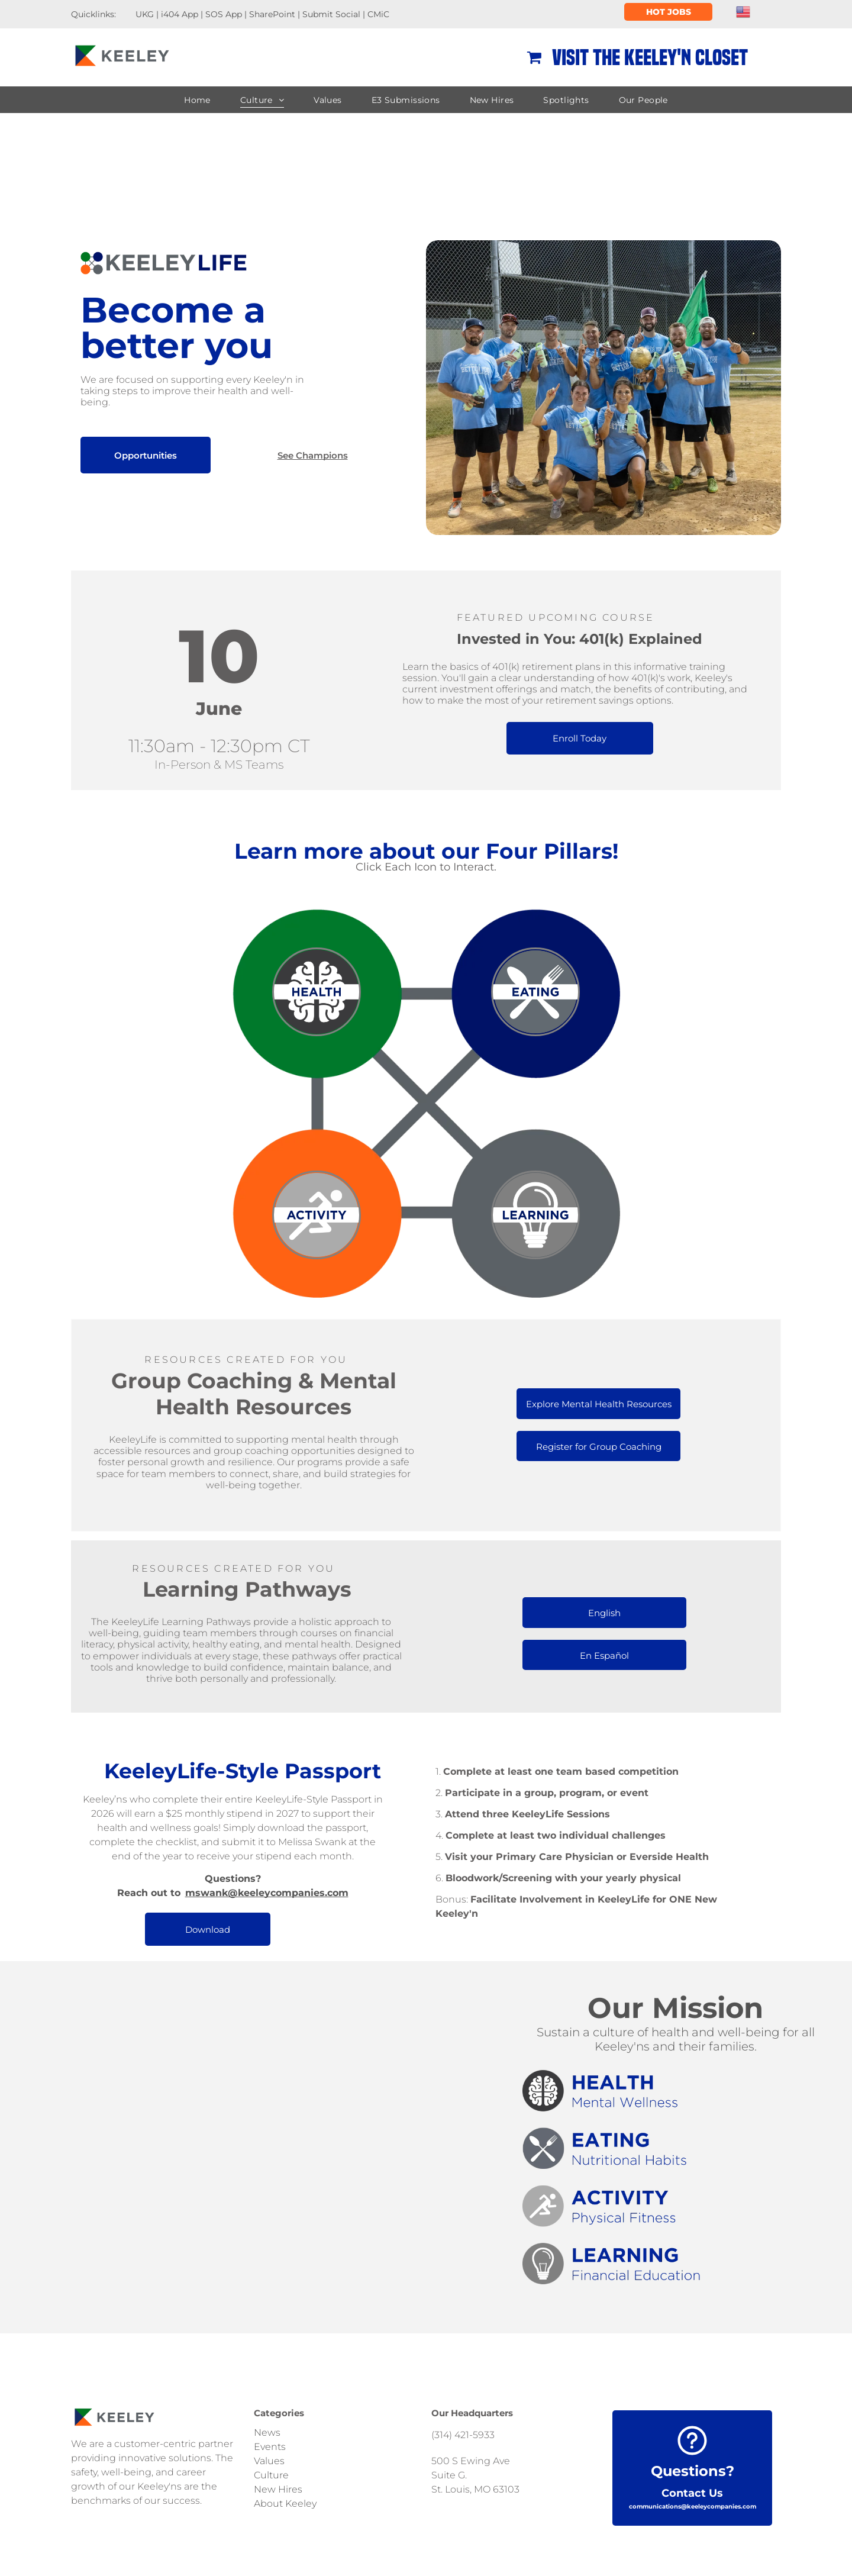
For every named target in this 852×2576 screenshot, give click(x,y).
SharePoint (272, 14)
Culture (271, 2475)
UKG (144, 14)
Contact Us (692, 2493)
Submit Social (331, 14)
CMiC (378, 14)
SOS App (223, 14)
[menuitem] (197, 100)
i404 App (179, 14)
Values (269, 2461)
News (267, 2432)
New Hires (278, 2489)
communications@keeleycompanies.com (692, 2506)
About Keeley (285, 2503)
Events (270, 2446)
